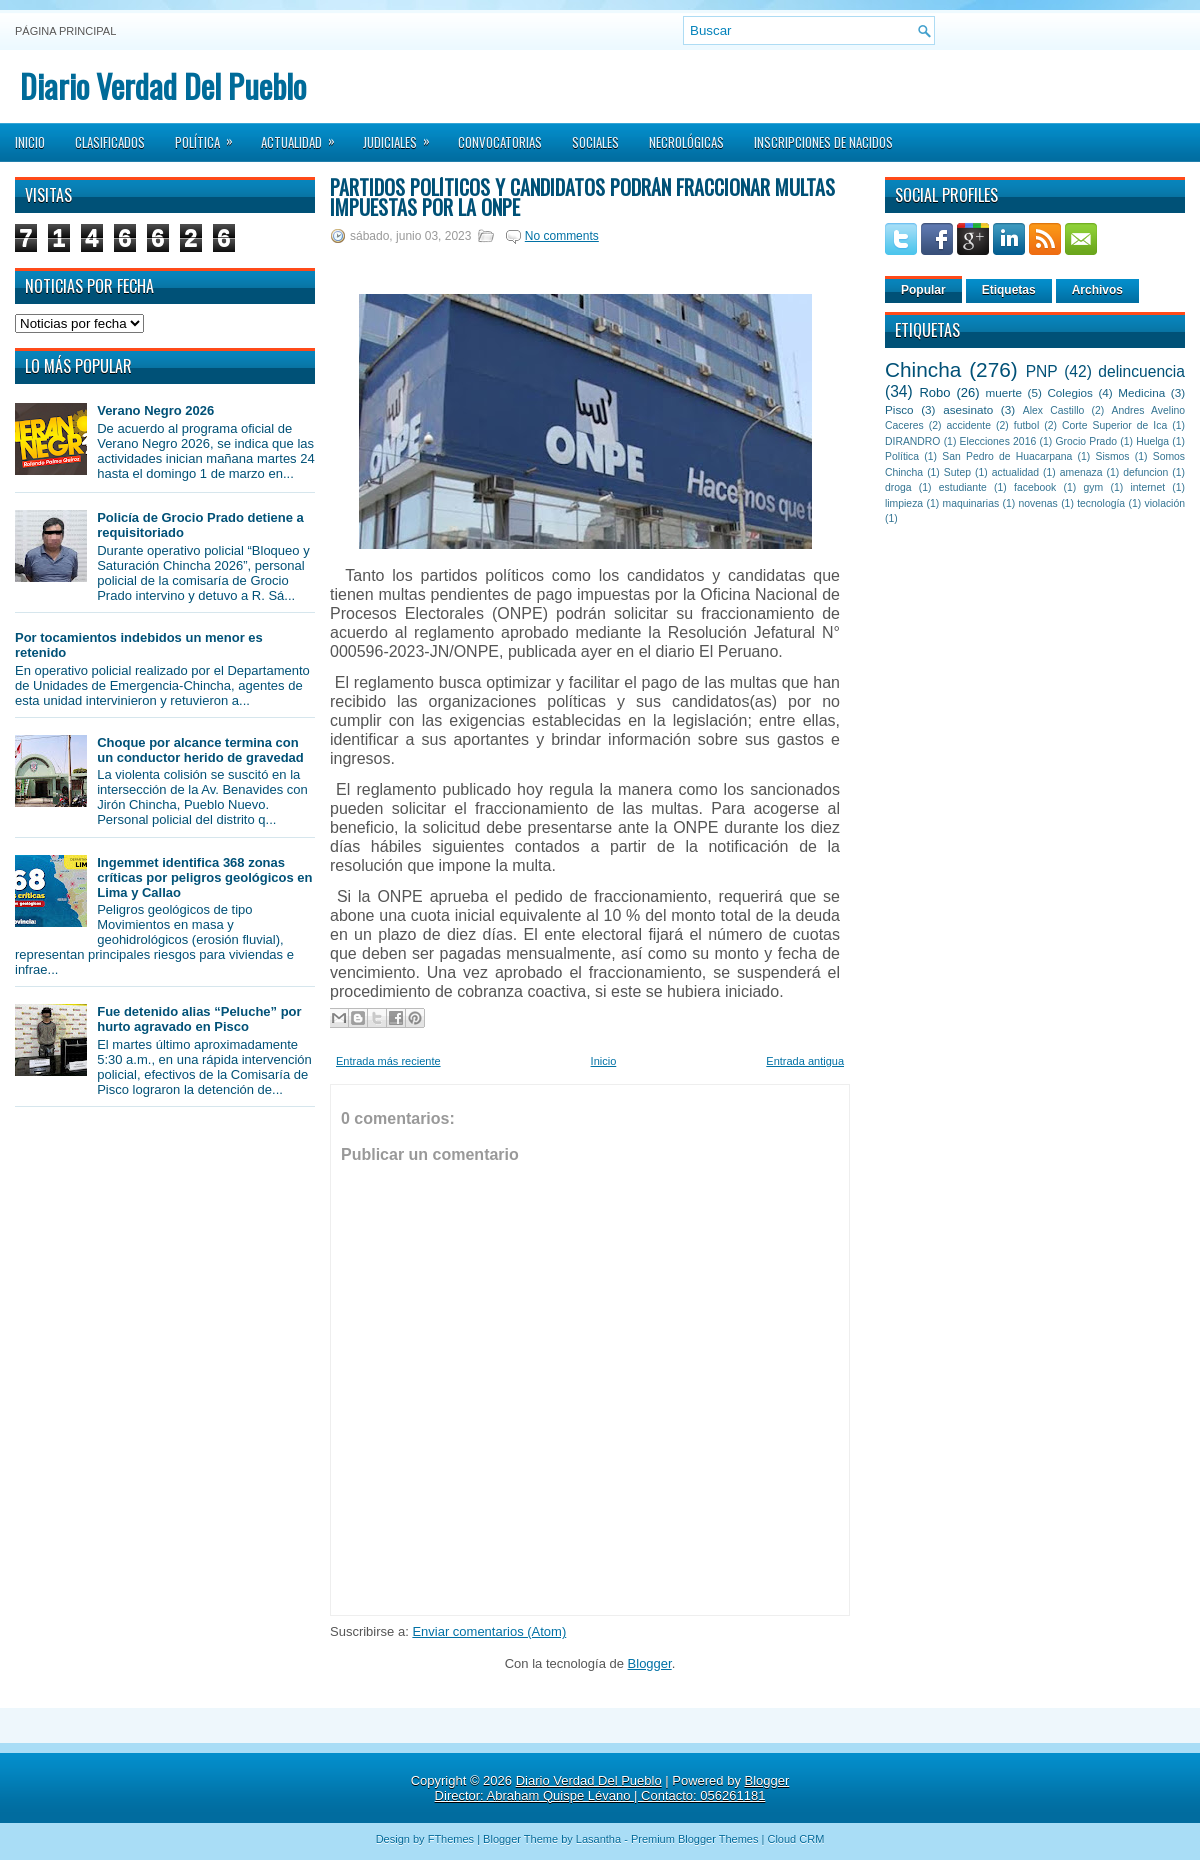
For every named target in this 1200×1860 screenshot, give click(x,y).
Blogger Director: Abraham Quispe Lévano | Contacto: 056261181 (612, 1788)
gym (1094, 487)
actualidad (1015, 472)
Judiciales (403, 136)
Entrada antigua (805, 1061)
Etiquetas (1009, 290)
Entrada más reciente (388, 1061)
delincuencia (1141, 371)
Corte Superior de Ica (1114, 425)
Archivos (1097, 290)
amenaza (1081, 472)
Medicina (1141, 392)
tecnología (1101, 503)
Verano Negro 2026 (155, 410)
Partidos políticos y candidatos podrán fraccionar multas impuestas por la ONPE (582, 197)
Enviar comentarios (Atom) (489, 1631)
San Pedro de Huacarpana (1007, 456)
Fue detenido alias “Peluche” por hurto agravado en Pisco (199, 1019)
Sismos (1112, 456)
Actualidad (304, 136)
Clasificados (110, 142)
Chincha (923, 369)
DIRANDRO (912, 441)
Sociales (595, 142)
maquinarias (971, 503)
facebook (1035, 487)
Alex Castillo (1054, 410)
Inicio (30, 142)
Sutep (957, 472)
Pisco (899, 409)
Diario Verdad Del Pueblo (163, 85)
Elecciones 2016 (998, 441)
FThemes (451, 1839)
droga (898, 487)
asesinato (968, 409)
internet (1147, 487)
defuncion (1145, 472)
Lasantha (598, 1839)
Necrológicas (686, 142)
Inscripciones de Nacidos (823, 142)
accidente (969, 425)
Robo (934, 392)
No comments (562, 236)
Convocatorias (500, 142)
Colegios (1069, 392)
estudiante (963, 487)
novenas (1038, 503)
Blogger (650, 1663)
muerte (1004, 392)
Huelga (1152, 441)
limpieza (904, 503)
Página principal (65, 31)
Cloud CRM (795, 1839)
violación (1165, 503)
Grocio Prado (1086, 441)
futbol (1026, 425)
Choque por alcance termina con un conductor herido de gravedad (200, 750)
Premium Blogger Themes (695, 1839)
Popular (923, 290)
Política (210, 136)
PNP (1042, 371)
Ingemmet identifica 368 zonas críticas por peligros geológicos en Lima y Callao (204, 877)
